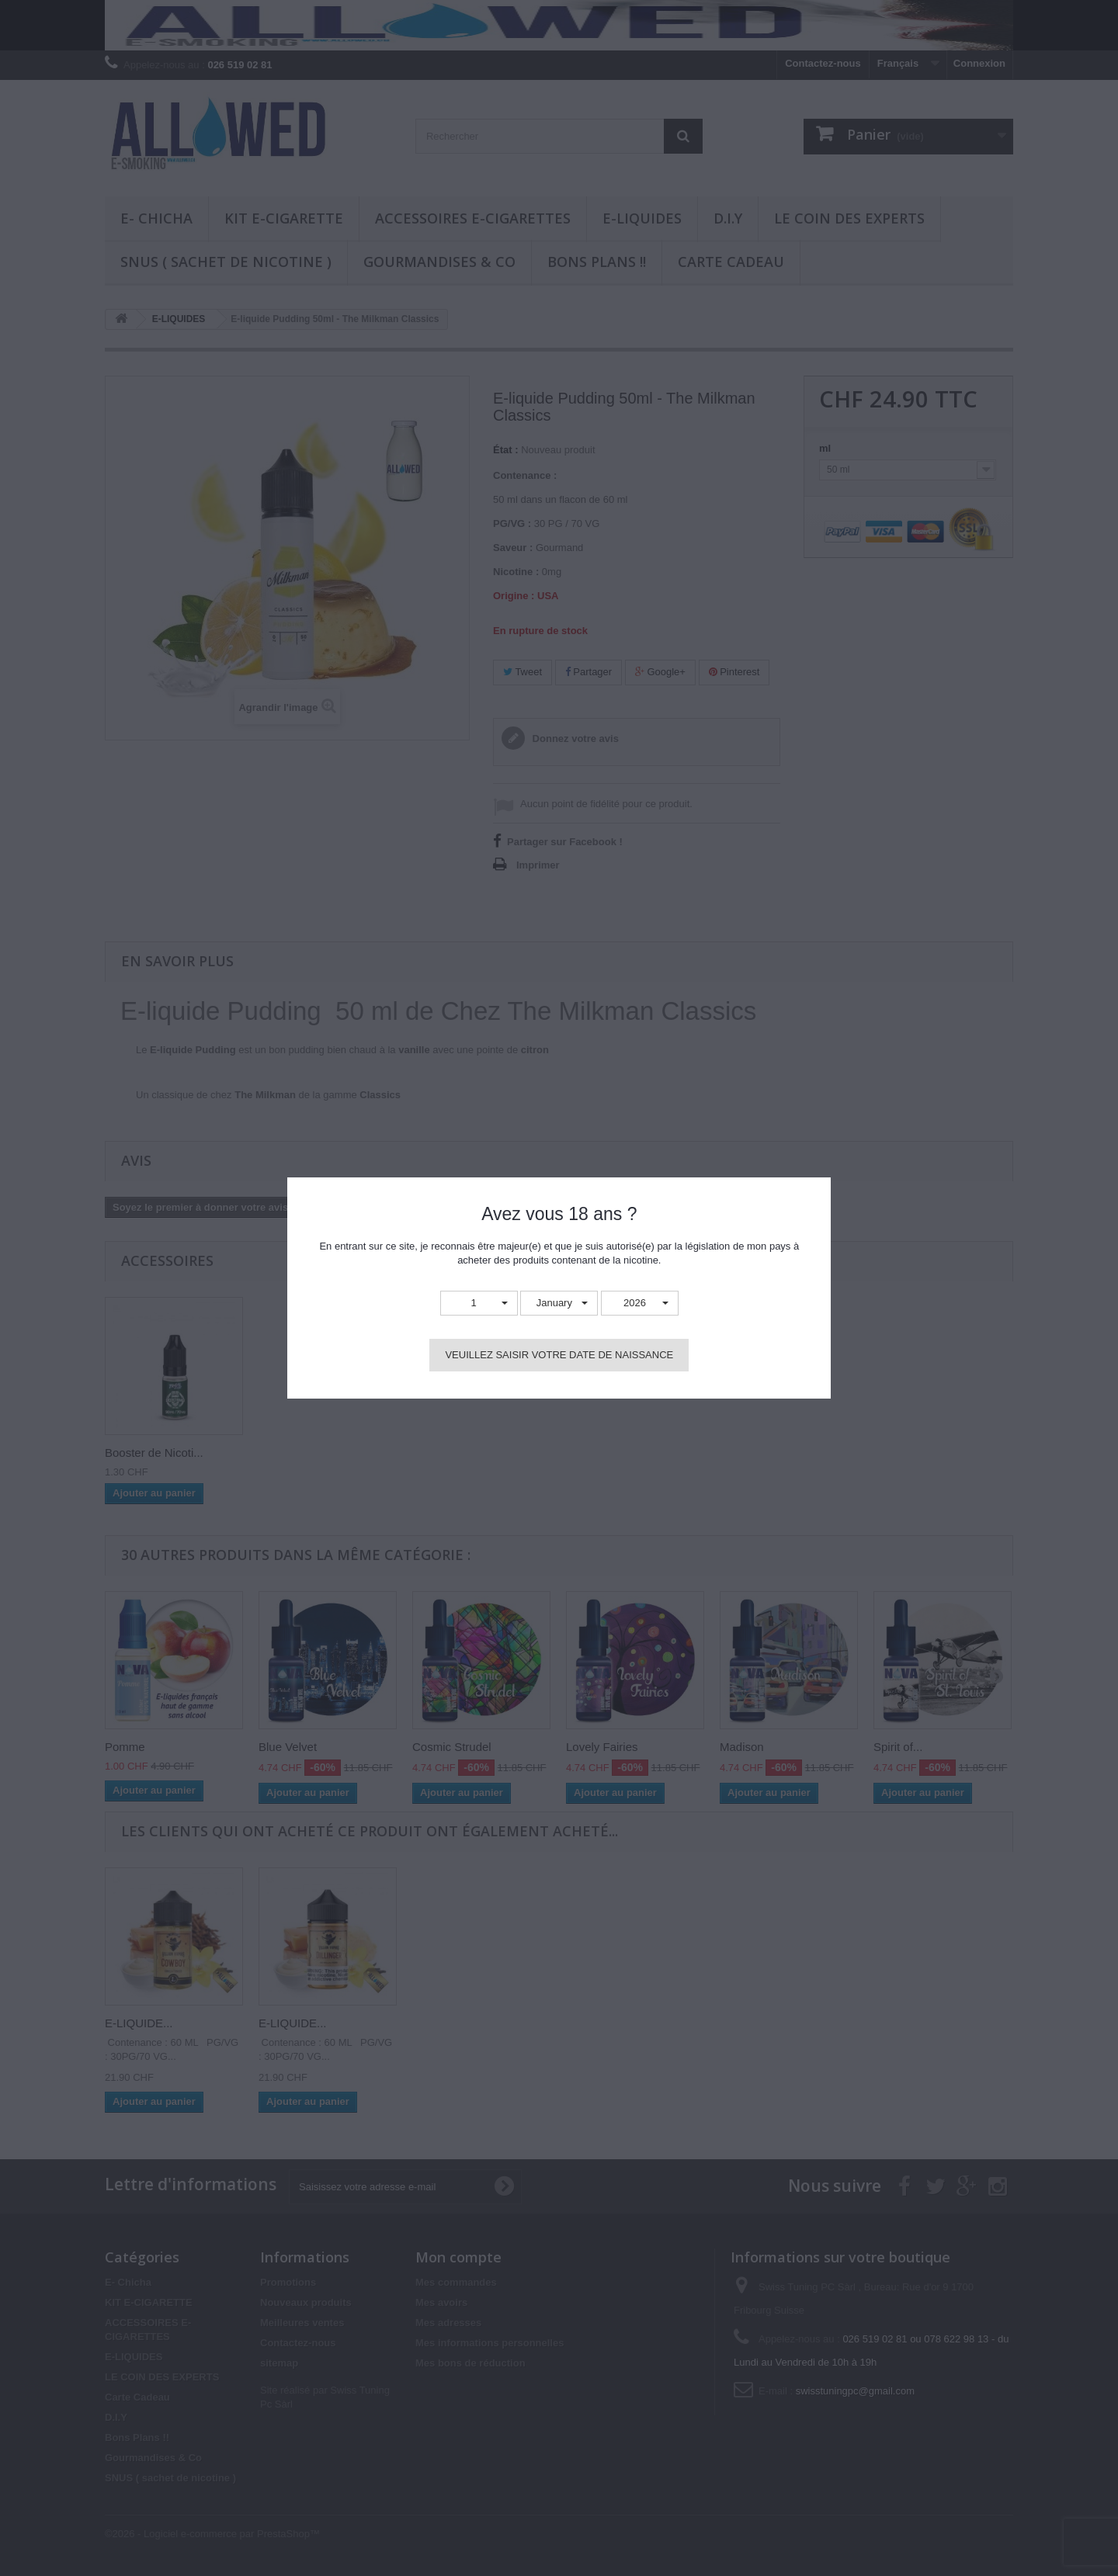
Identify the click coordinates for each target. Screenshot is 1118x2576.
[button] (479, 1303)
